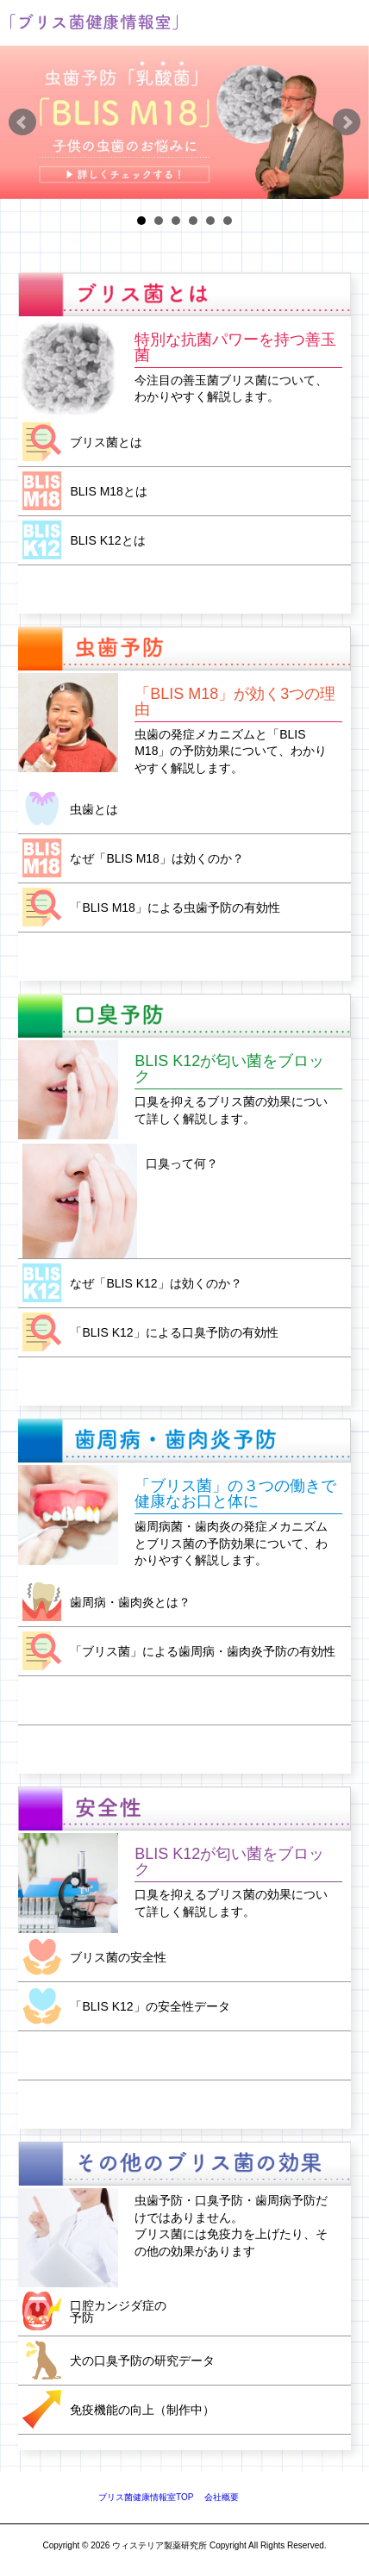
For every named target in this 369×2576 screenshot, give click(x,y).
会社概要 (221, 2497)
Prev (22, 122)
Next (346, 122)
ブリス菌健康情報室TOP (145, 2497)
